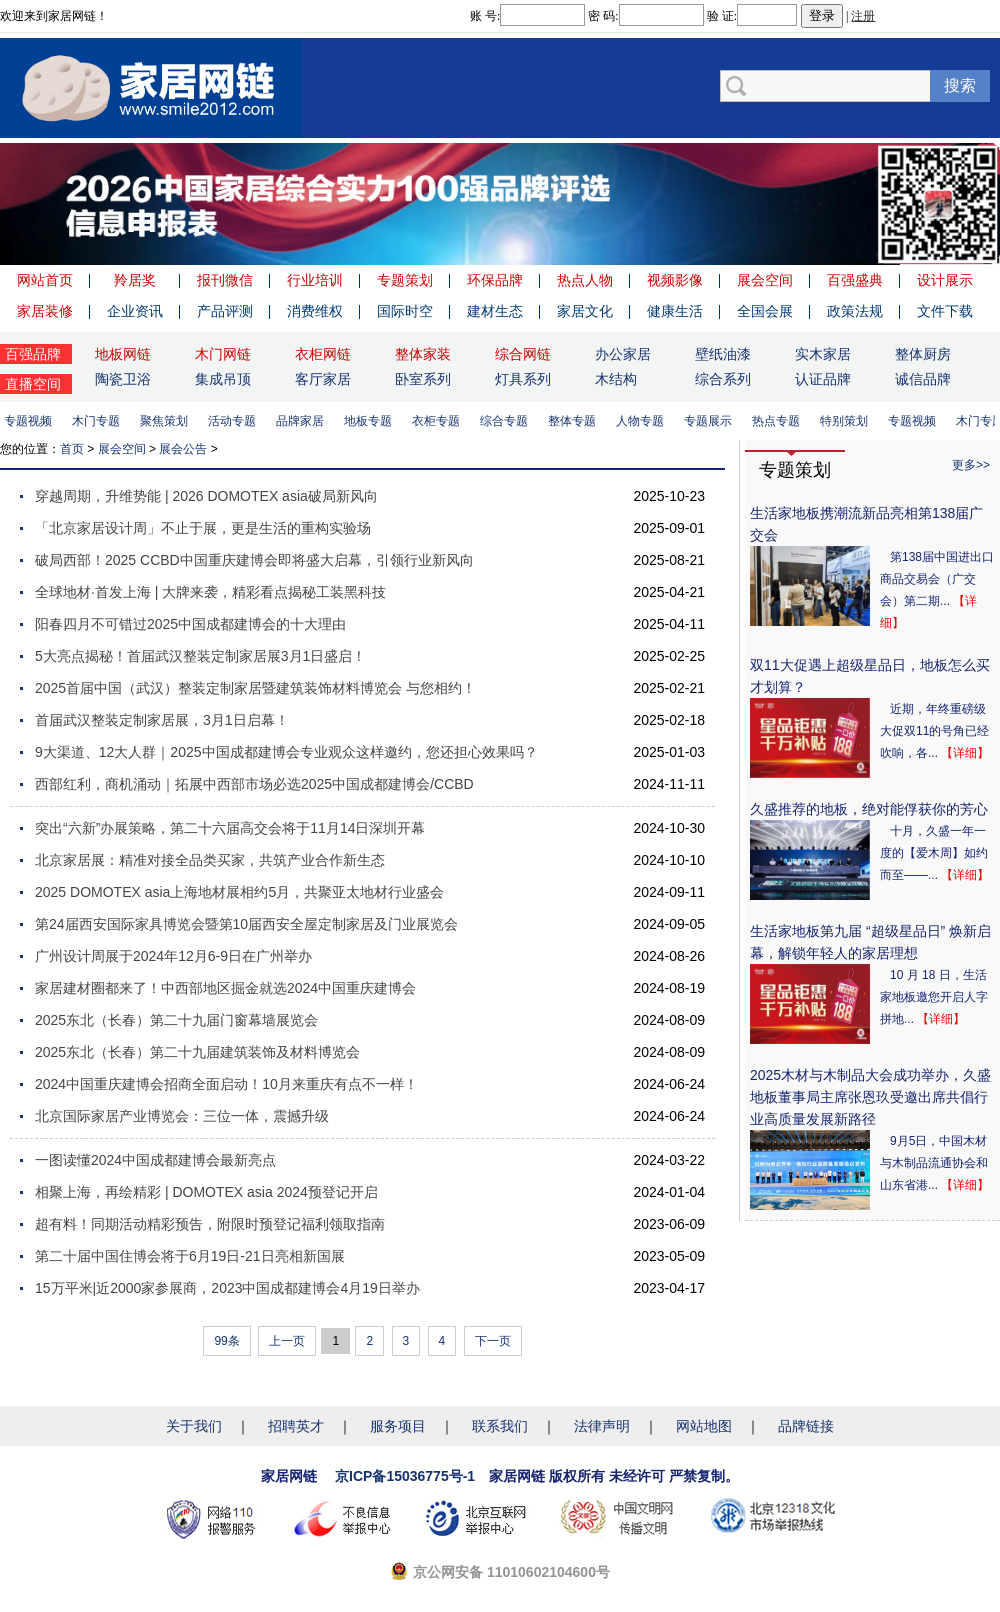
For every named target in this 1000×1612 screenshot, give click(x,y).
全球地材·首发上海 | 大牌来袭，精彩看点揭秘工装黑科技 (210, 592)
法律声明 (602, 1426)
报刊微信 (225, 280)
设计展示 (945, 280)
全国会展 (765, 311)
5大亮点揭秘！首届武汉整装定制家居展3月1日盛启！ (200, 656)
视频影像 (675, 280)
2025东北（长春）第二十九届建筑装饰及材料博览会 (197, 1052)
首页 (72, 449)
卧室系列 (423, 379)
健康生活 (675, 311)
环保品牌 (495, 280)
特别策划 (847, 421)
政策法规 (855, 311)
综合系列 (723, 379)
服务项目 (398, 1426)
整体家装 (423, 354)
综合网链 (523, 354)
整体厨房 (923, 354)
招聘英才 (296, 1426)
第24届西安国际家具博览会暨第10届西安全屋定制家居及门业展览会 (246, 924)
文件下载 (945, 311)
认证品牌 (823, 379)
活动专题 (235, 421)
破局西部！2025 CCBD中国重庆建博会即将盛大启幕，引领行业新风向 (254, 560)
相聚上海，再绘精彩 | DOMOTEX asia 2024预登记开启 (206, 1192)
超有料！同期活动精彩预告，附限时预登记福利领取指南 (210, 1224)
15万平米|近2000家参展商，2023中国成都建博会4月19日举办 (227, 1288)
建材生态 (495, 311)
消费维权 (315, 311)
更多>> (971, 465)
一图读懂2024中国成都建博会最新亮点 (155, 1160)
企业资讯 (135, 311)
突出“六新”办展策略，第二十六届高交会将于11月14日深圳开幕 (230, 828)
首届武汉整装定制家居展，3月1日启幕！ (162, 720)
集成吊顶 (223, 379)
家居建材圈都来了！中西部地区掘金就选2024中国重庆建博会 (225, 988)
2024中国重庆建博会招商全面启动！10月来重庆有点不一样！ (226, 1084)
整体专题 (575, 421)
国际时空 (405, 311)
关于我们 (194, 1426)
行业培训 (315, 280)
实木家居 (823, 354)
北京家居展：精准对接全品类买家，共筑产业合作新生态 (210, 860)
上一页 (287, 1341)
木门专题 (99, 421)
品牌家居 (303, 421)
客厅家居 (323, 379)
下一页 (493, 1341)
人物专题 (643, 421)
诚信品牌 (923, 379)
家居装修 (45, 311)
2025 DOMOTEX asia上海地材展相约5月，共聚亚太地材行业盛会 (239, 892)
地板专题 (371, 421)
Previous (20, 204)
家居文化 (585, 311)
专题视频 (31, 421)
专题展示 (711, 421)
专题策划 (405, 280)
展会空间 (765, 280)
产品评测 (225, 311)
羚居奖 (135, 280)
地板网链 (123, 354)
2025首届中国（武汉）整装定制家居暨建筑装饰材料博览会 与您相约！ (255, 688)
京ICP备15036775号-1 (405, 1476)
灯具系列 (523, 379)
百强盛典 (855, 280)
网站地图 (704, 1426)
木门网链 (223, 354)
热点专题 (779, 421)
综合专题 (507, 421)
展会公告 (183, 449)
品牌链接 (806, 1426)
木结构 (616, 379)
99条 (226, 1341)
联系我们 (500, 1426)
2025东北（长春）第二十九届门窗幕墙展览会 (176, 1020)
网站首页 (45, 280)
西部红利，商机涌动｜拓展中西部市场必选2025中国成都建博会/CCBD (254, 784)
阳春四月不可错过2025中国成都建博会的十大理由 (190, 624)
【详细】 (965, 753)
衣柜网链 (323, 354)
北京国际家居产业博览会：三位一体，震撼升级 (182, 1116)
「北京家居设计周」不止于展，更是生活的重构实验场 (203, 528)
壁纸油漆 (723, 354)
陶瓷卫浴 (123, 379)
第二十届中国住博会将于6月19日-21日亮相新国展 (190, 1256)
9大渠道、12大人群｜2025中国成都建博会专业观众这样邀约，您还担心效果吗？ (286, 752)
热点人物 (585, 280)
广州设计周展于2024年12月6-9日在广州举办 (173, 956)
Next (980, 204)
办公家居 (623, 354)
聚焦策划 (167, 421)
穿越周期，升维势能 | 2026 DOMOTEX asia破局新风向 (206, 496)
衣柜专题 (439, 421)
